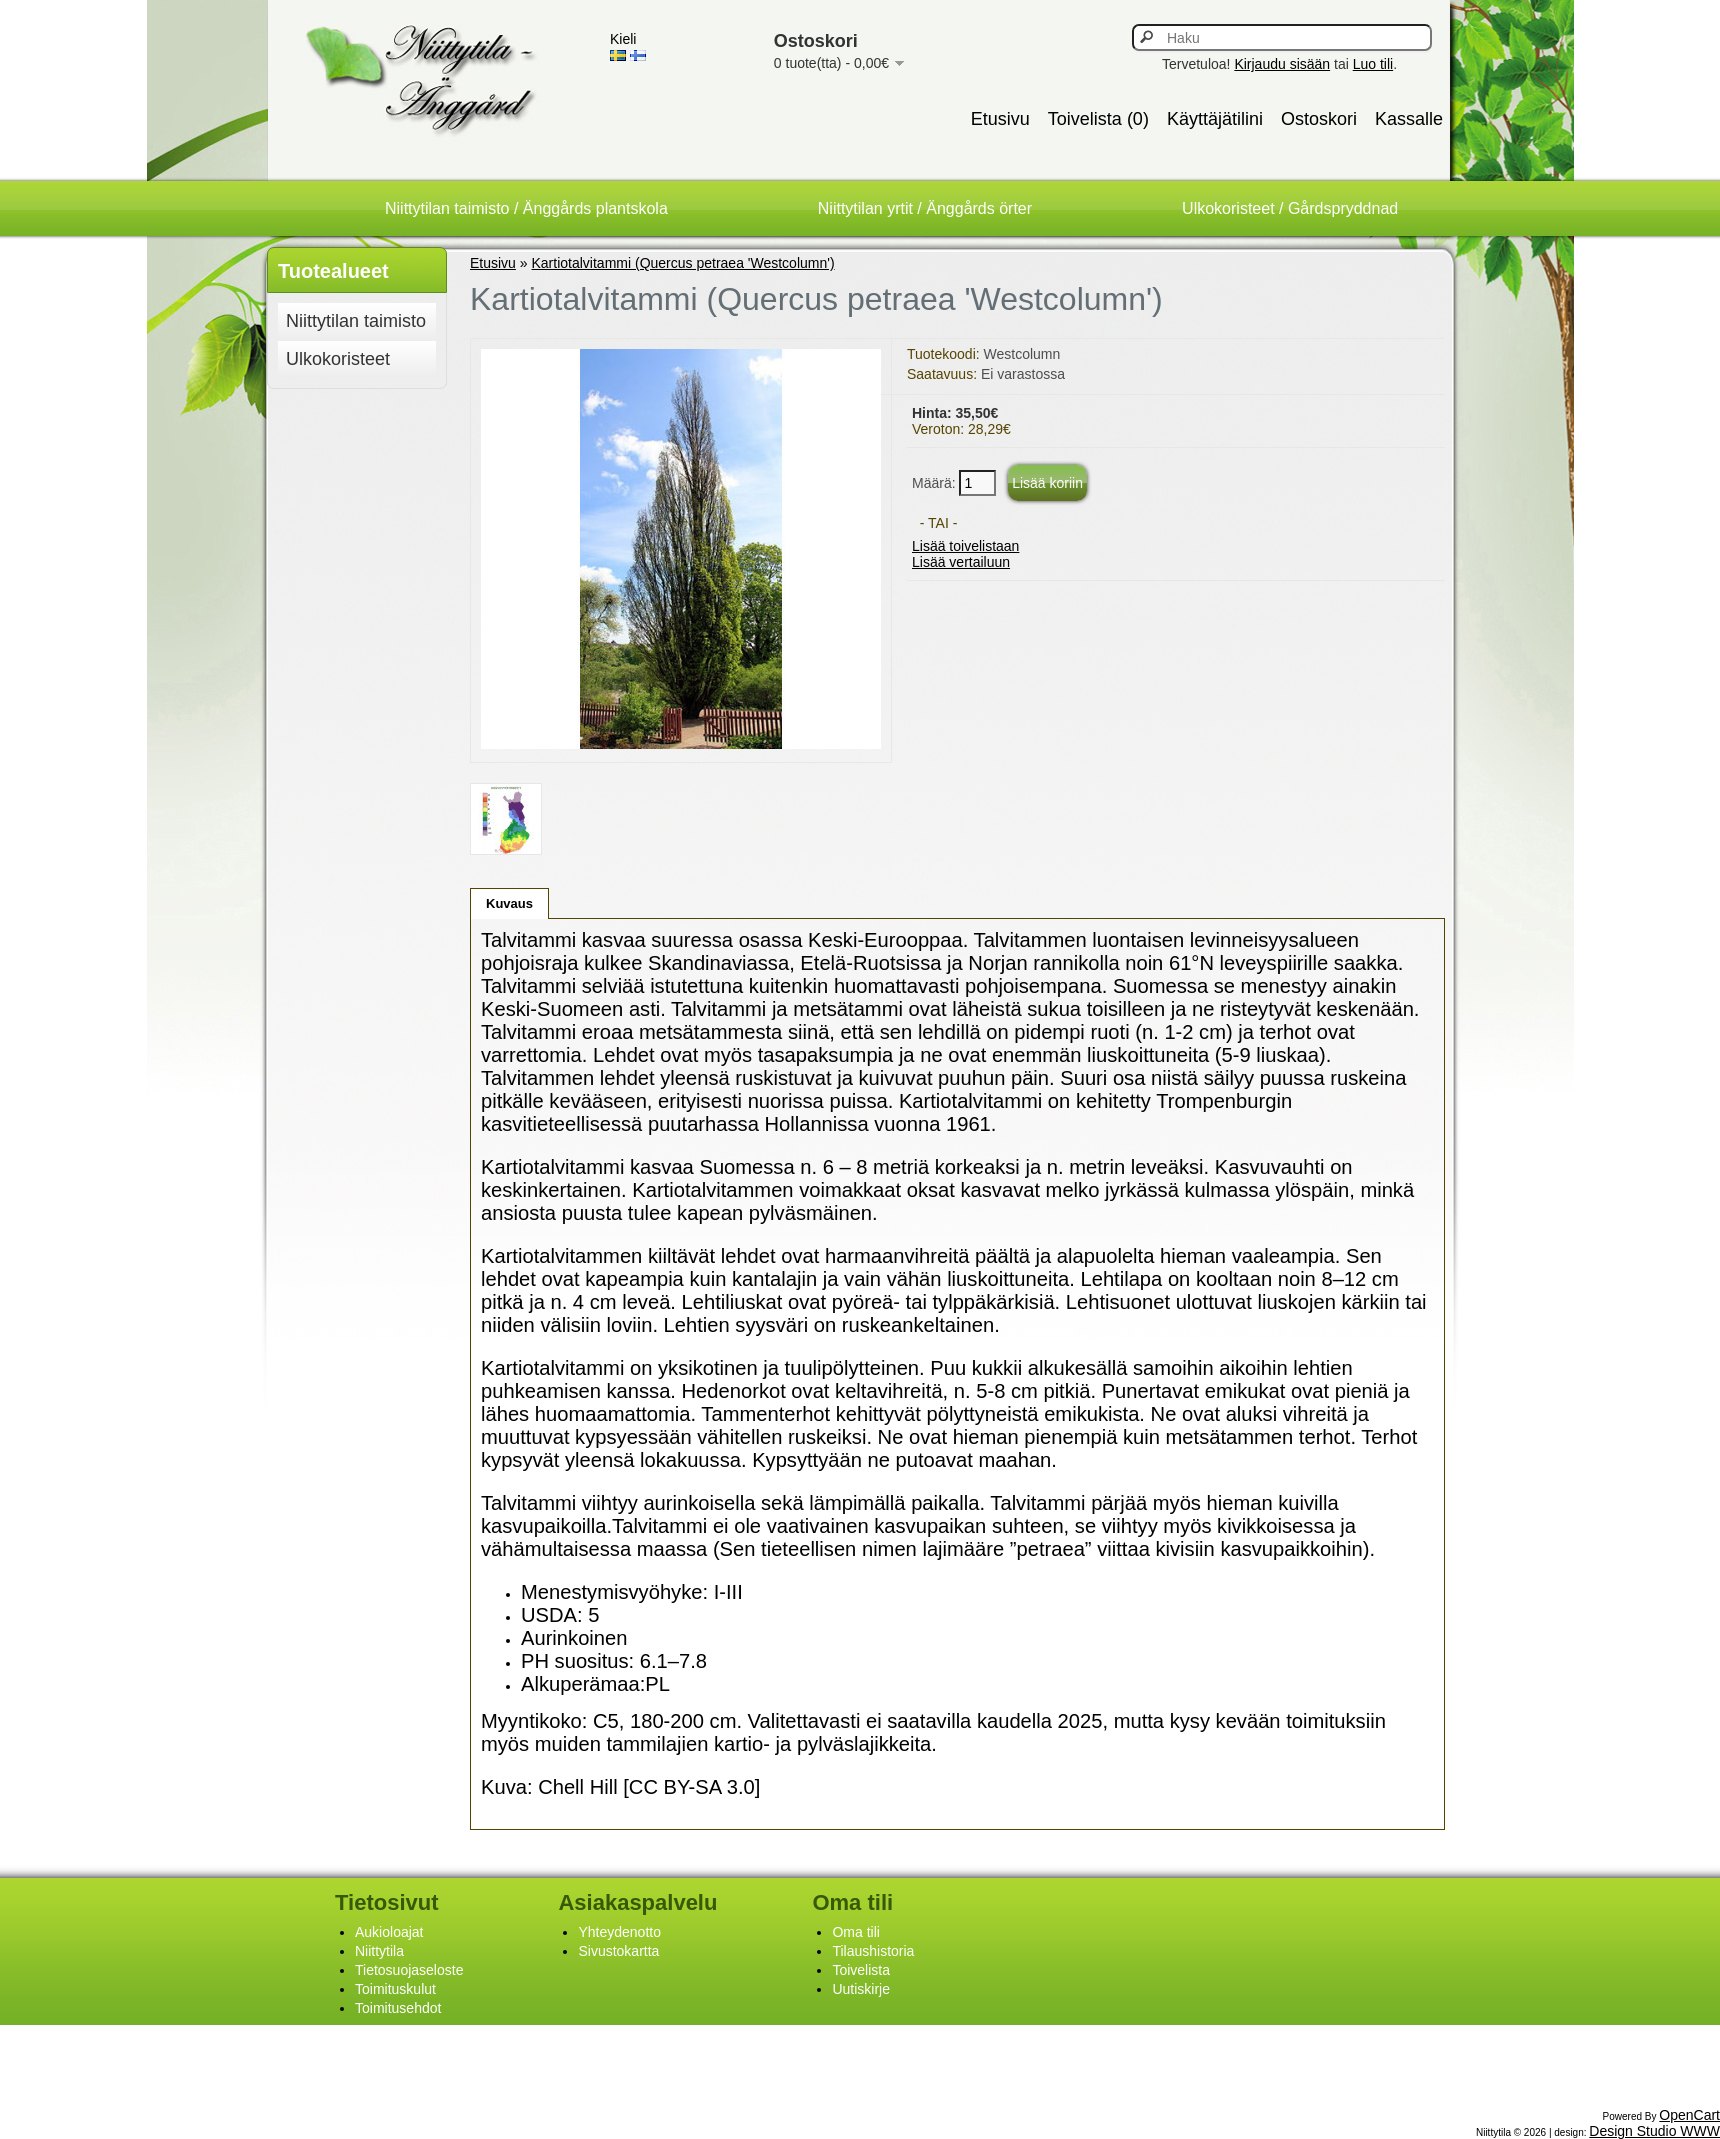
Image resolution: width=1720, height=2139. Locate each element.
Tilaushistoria (873, 1951)
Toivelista (861, 1970)
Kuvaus (509, 903)
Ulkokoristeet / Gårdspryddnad (1290, 208)
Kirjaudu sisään (1282, 64)
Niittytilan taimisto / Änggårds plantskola (526, 208)
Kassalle (1409, 119)
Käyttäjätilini (1215, 119)
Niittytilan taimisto (356, 321)
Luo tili (1373, 64)
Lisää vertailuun (961, 562)
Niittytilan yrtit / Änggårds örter (925, 208)
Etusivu (1000, 119)
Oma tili (855, 1932)
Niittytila (379, 1951)
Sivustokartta (618, 1951)
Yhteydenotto (619, 1932)
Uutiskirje (861, 1989)
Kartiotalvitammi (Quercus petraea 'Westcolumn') (683, 263)
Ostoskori (1319, 119)
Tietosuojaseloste (409, 1970)
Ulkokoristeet (338, 359)
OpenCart (1689, 2115)
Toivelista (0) (1098, 119)
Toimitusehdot (398, 2008)
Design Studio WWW (1654, 2131)
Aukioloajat (389, 1932)
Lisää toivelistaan (965, 546)
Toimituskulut (395, 1989)
